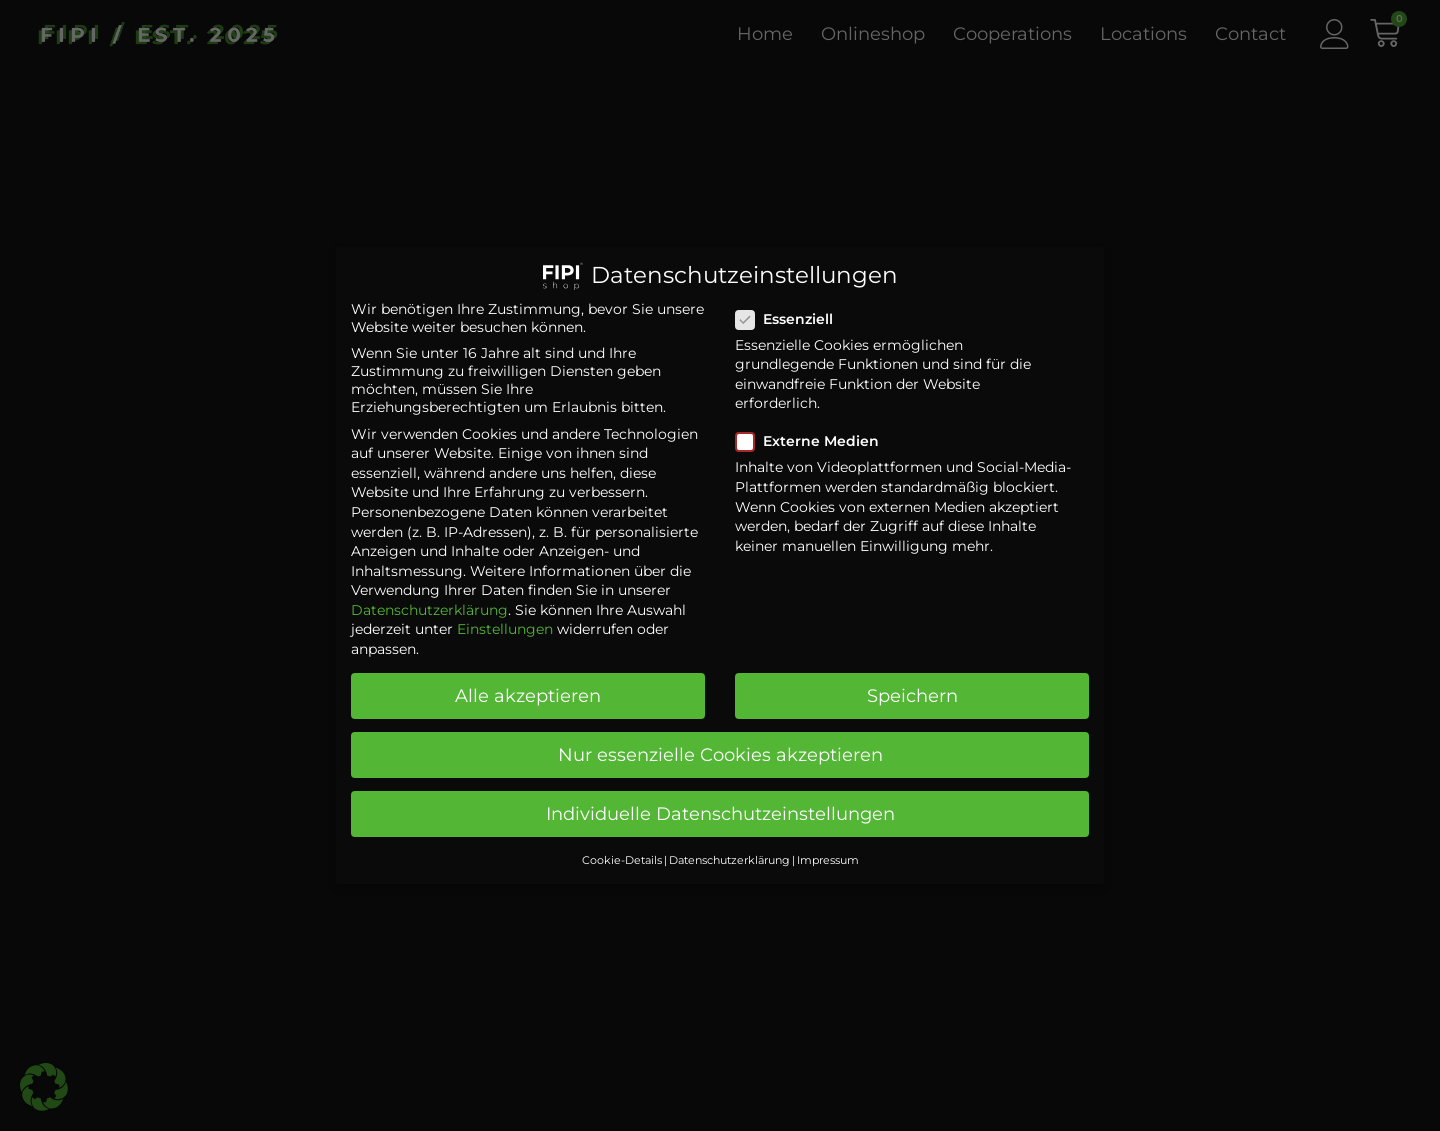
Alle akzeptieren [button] (528, 680)
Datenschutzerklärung (429, 594)
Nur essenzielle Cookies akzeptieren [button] (720, 739)
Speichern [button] (912, 680)
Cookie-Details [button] (622, 844)
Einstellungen (505, 614)
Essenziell (790, 303)
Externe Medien (813, 426)
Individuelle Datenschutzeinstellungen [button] (720, 798)
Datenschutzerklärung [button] (729, 844)
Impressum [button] (828, 844)
